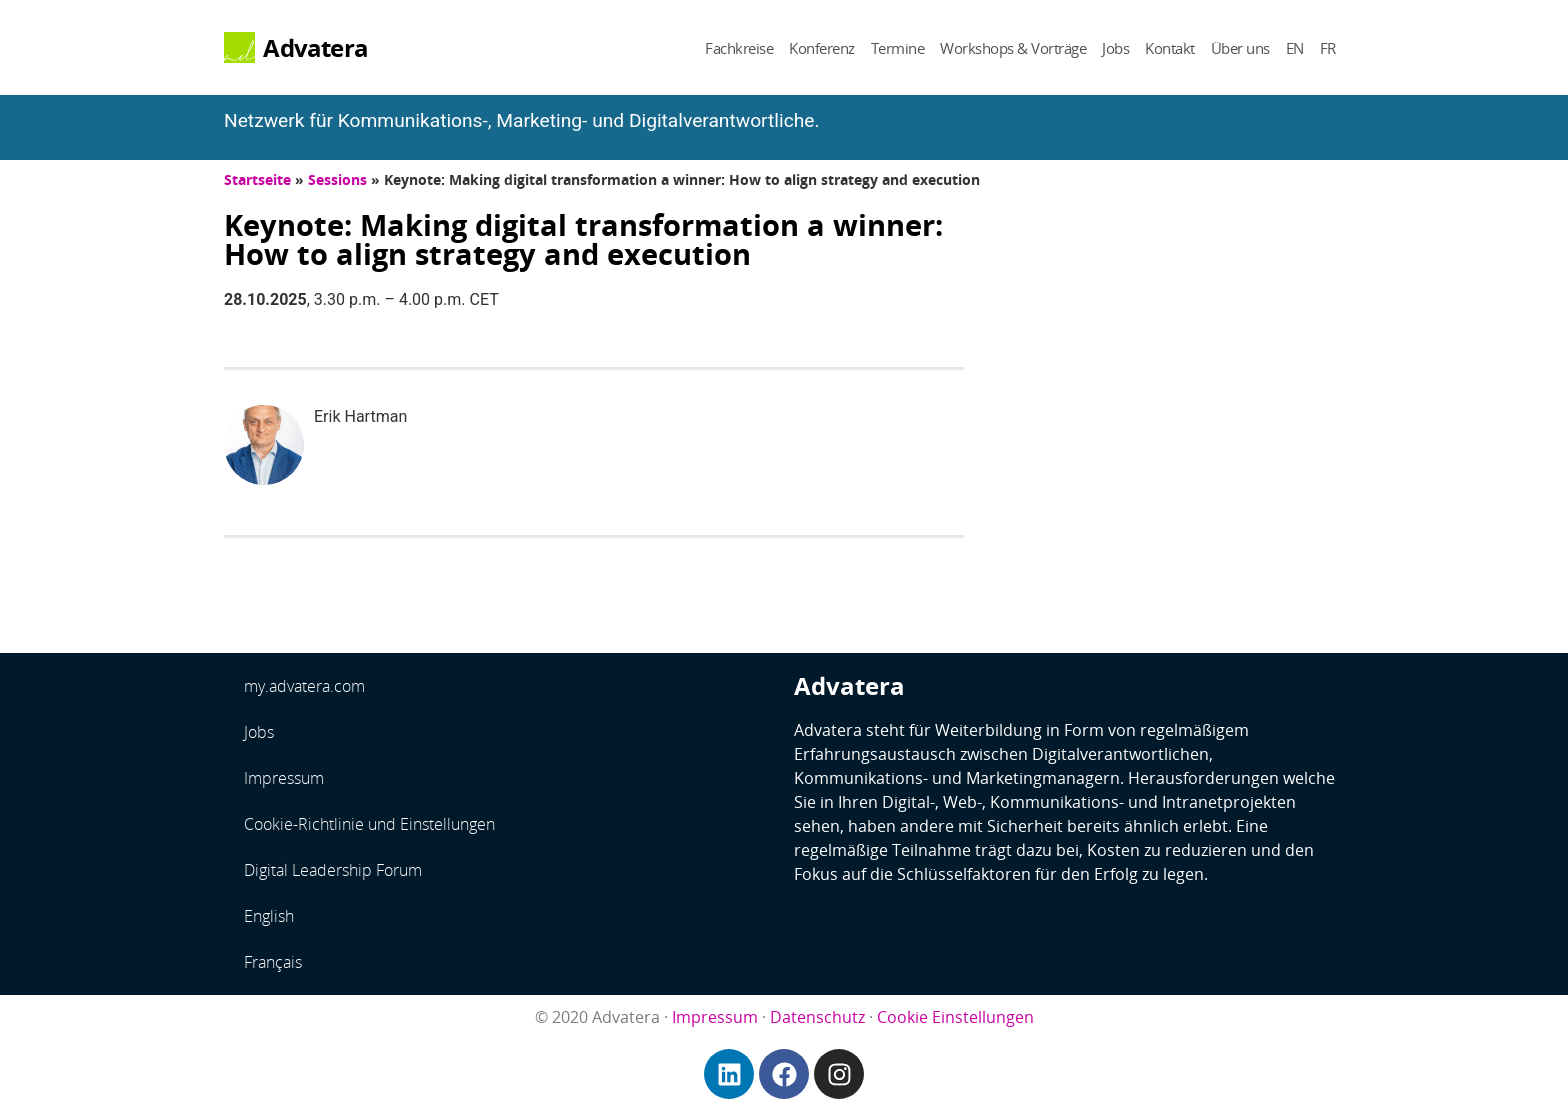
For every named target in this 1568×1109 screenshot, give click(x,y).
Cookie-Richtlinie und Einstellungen (369, 824)
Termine (898, 48)
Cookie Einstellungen (955, 1017)
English (269, 916)
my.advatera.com (304, 686)
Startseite (257, 179)
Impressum (284, 778)
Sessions (337, 179)
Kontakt (1170, 48)
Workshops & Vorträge (1013, 48)
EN (1295, 48)
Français (273, 962)
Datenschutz (817, 1017)
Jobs (1115, 48)
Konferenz (822, 48)
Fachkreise (739, 48)
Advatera (315, 48)
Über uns (1240, 48)
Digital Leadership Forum (333, 870)
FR (1328, 48)
